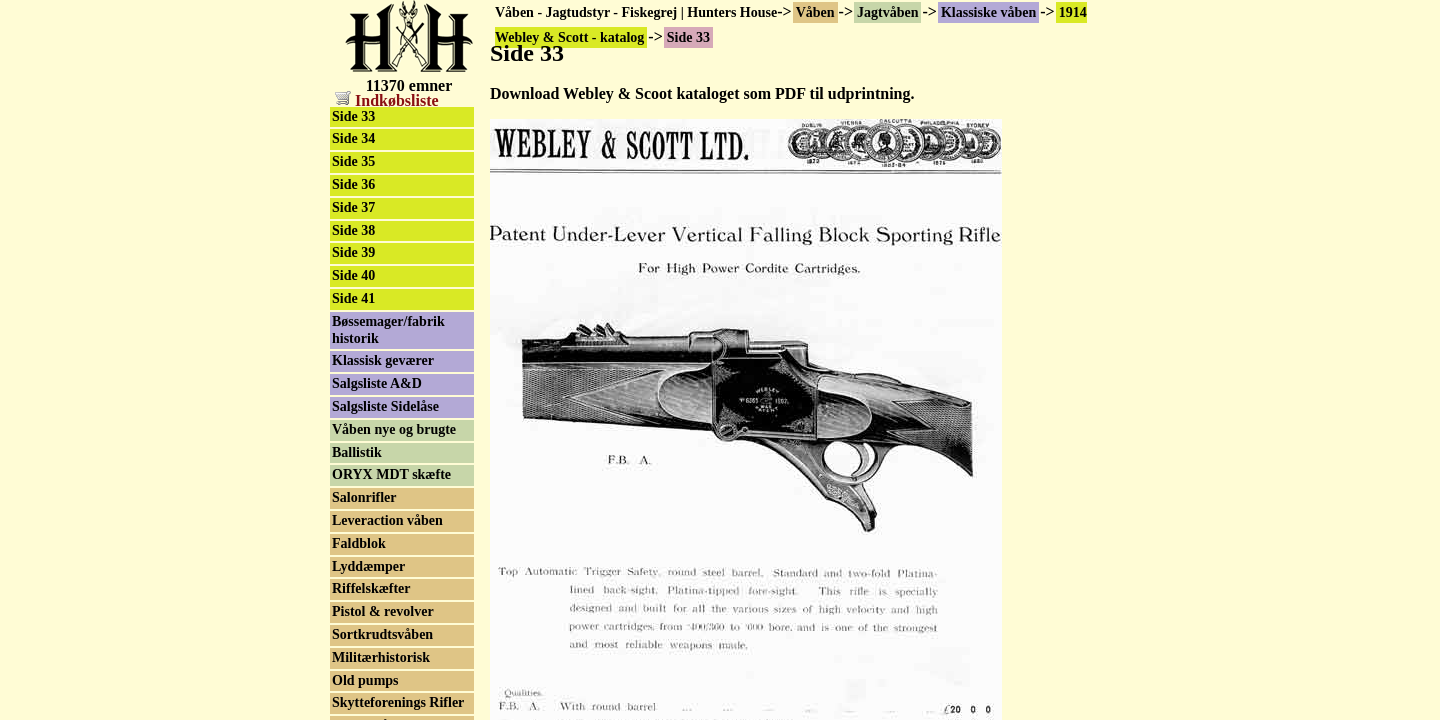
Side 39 (353, 252)
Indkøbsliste (387, 100)
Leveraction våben (387, 520)
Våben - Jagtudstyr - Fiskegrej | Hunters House (636, 12)
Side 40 (353, 275)
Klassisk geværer (383, 360)
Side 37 (353, 207)
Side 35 (353, 161)
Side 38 (353, 230)
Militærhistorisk (381, 657)
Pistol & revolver (383, 611)
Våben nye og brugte (394, 429)
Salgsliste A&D (377, 383)
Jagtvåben (887, 12)
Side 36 (353, 184)
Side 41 (353, 298)
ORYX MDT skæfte (391, 474)
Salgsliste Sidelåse (385, 406)
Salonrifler (364, 497)
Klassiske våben (988, 12)
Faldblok (359, 543)
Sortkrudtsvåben (382, 634)
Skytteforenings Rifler (398, 702)
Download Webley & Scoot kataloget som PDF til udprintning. (702, 93)
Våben (815, 12)
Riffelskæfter (371, 588)
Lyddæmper (368, 566)
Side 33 (353, 116)
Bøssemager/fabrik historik (388, 330)
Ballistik (357, 452)
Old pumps (365, 680)
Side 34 (353, 138)
